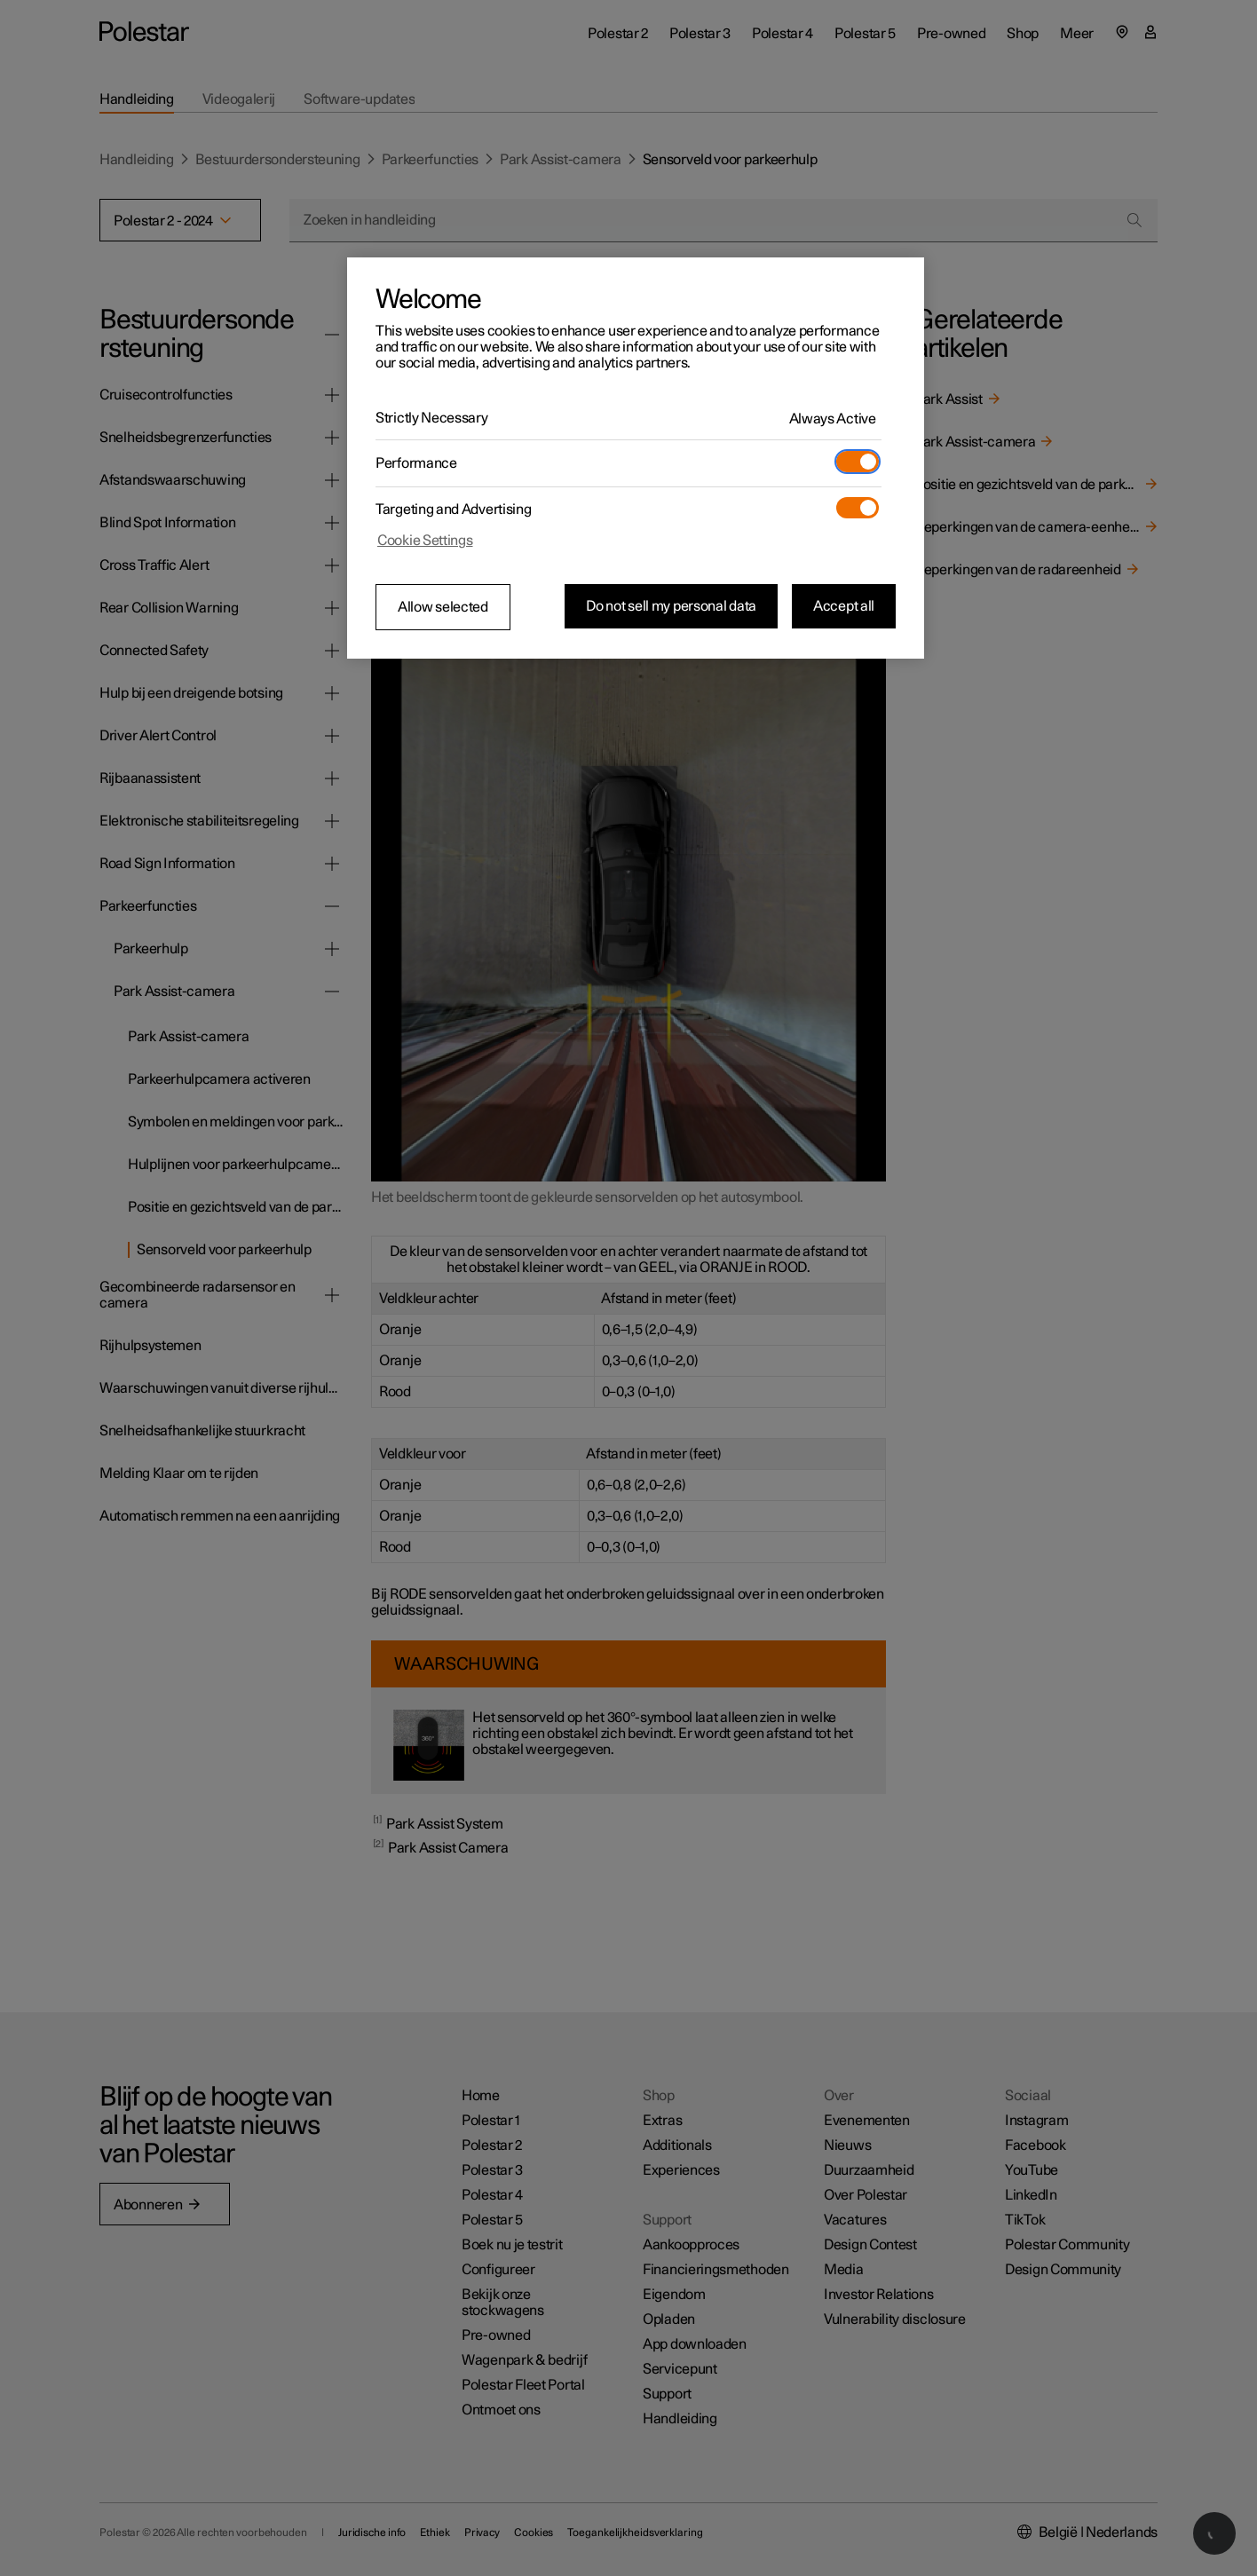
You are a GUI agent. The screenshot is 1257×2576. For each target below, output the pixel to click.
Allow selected (443, 607)
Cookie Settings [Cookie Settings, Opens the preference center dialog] (425, 540)
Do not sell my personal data (671, 606)
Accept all (843, 606)
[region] (635, 458)
